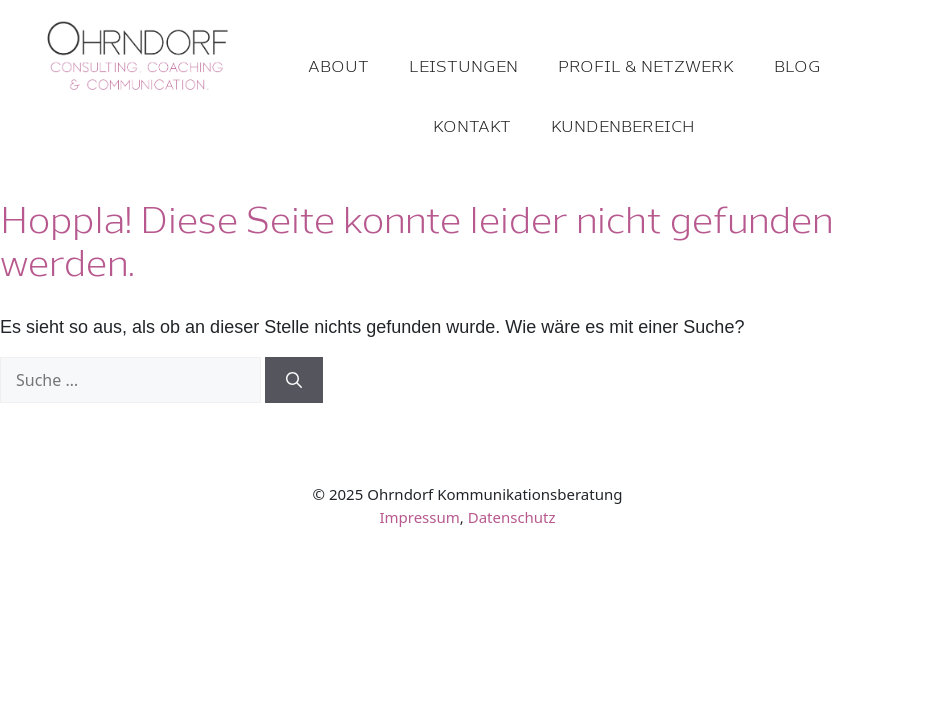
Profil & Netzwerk (646, 65)
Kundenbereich (623, 125)
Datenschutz (512, 517)
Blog (797, 65)
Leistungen (463, 65)
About (338, 65)
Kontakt (472, 125)
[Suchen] (294, 380)
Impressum (419, 517)
